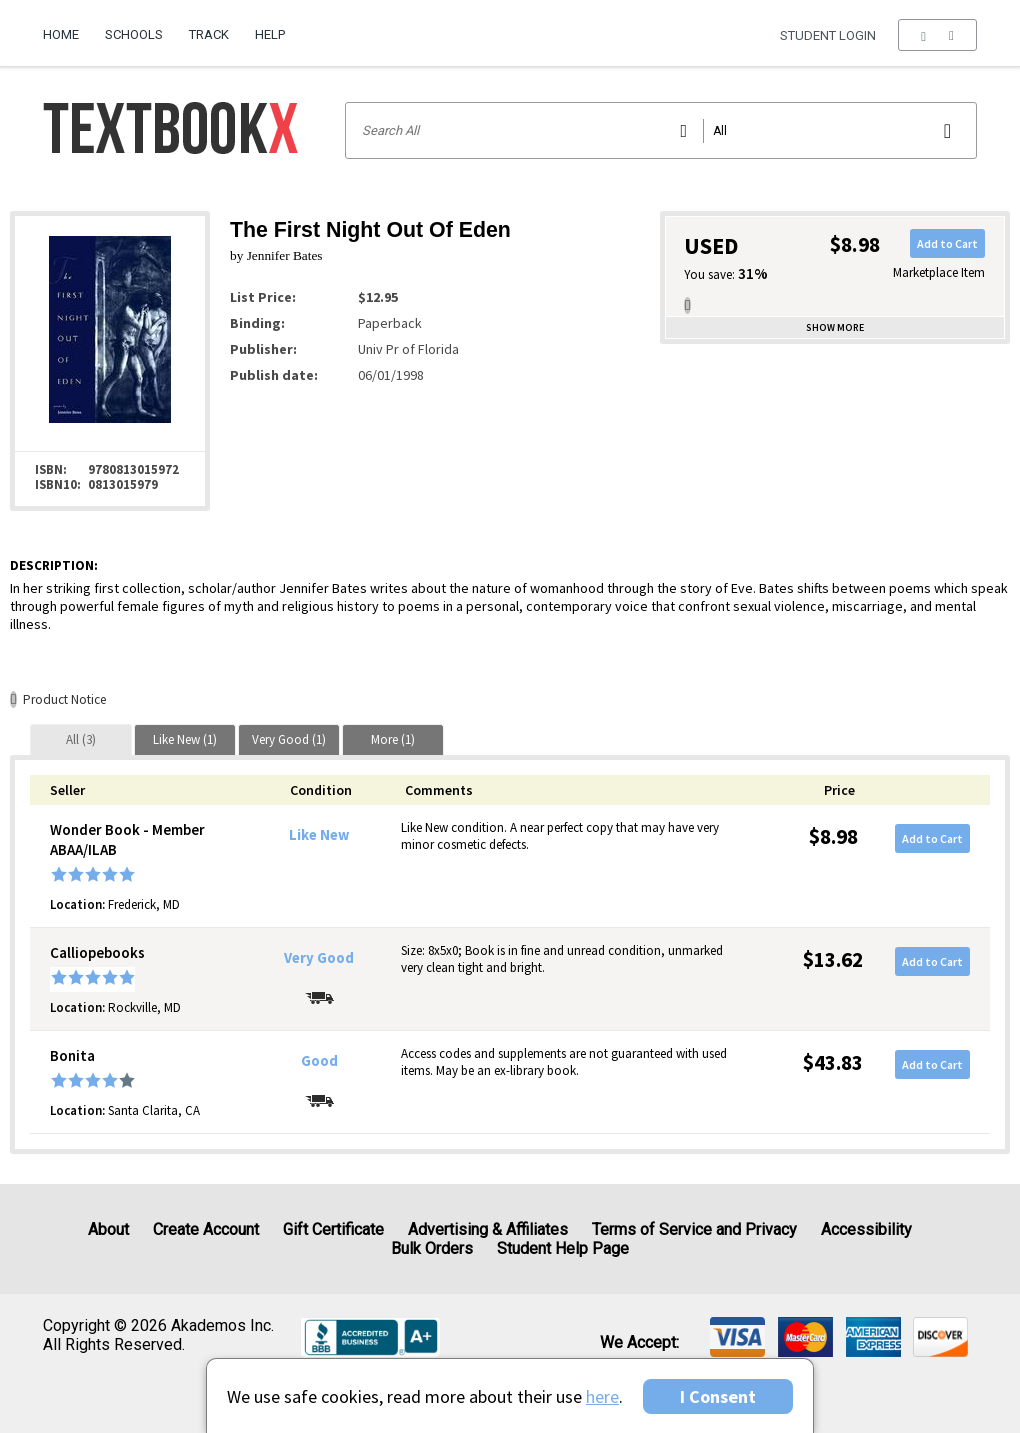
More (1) (393, 739)
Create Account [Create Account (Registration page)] (206, 1229)
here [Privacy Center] (602, 1396)
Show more (835, 327)
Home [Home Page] (61, 34)
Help (270, 34)
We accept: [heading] (639, 1343)
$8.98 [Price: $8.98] (833, 836)
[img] (737, 1337)
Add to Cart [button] (947, 243)
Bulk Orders (432, 1248)
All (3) (81, 739)
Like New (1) (185, 739)
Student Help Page (563, 1248)
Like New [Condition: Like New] (319, 835)
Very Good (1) (289, 739)
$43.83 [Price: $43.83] (833, 1062)
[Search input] (661, 130)
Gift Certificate (333, 1229)
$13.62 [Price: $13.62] (833, 959)
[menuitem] (67, 27)
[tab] (81, 739)
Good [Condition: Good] (319, 1061)
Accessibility (866, 1229)
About (108, 1229)
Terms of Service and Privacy (694, 1229)
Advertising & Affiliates (488, 1229)
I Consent (718, 1396)
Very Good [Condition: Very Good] (319, 958)
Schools (134, 34)
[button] (937, 35)
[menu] (937, 35)
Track (209, 34)
